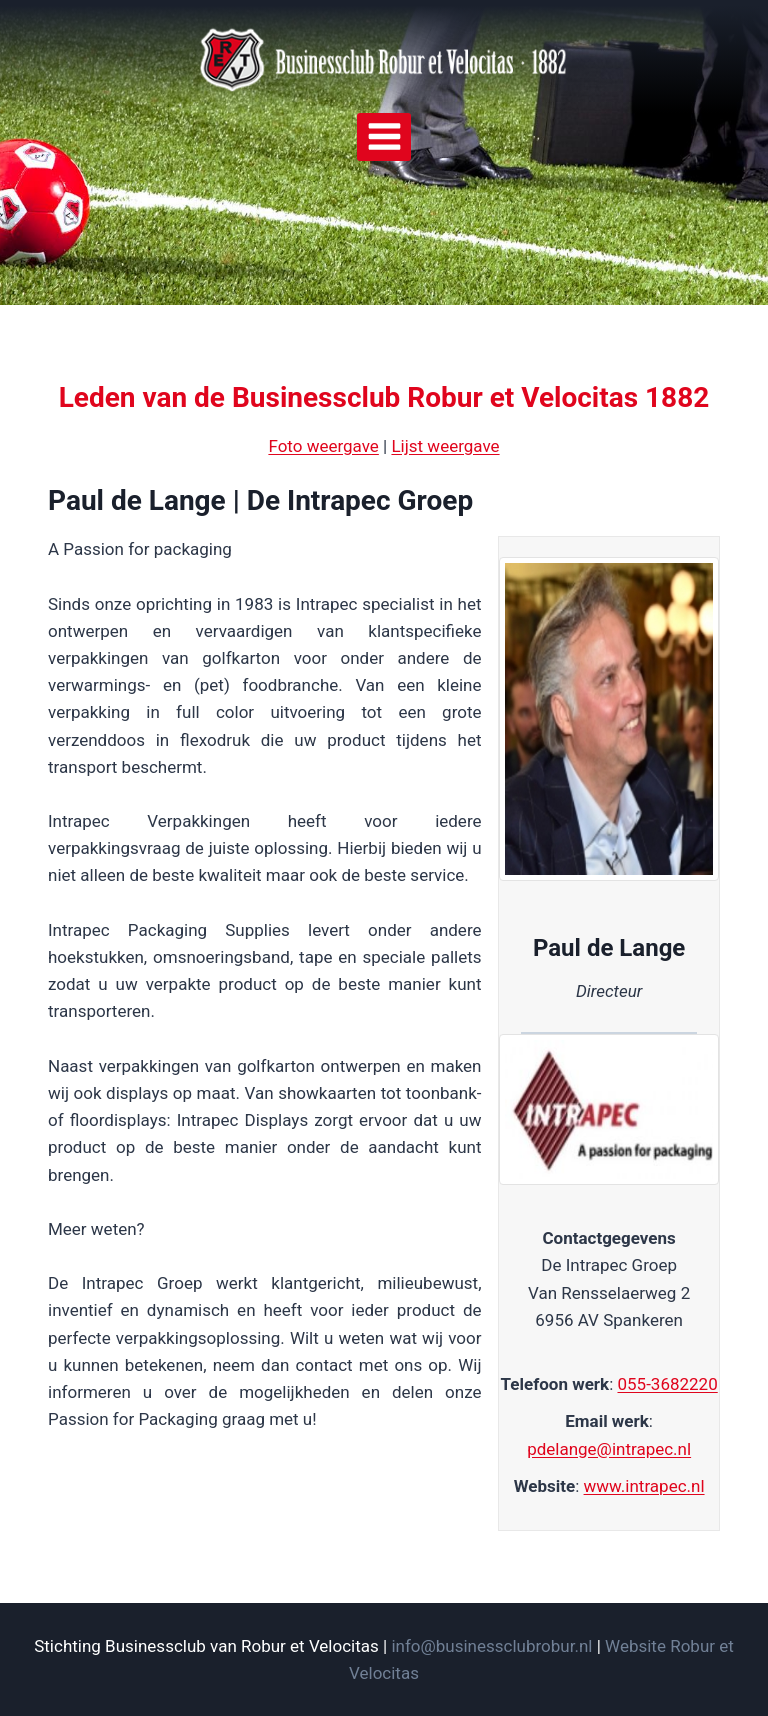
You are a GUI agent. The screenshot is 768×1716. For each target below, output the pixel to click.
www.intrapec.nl (644, 1486)
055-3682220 (667, 1384)
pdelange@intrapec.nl (609, 1449)
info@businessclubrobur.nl (491, 1646)
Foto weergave (323, 446)
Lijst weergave (445, 446)
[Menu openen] (384, 137)
